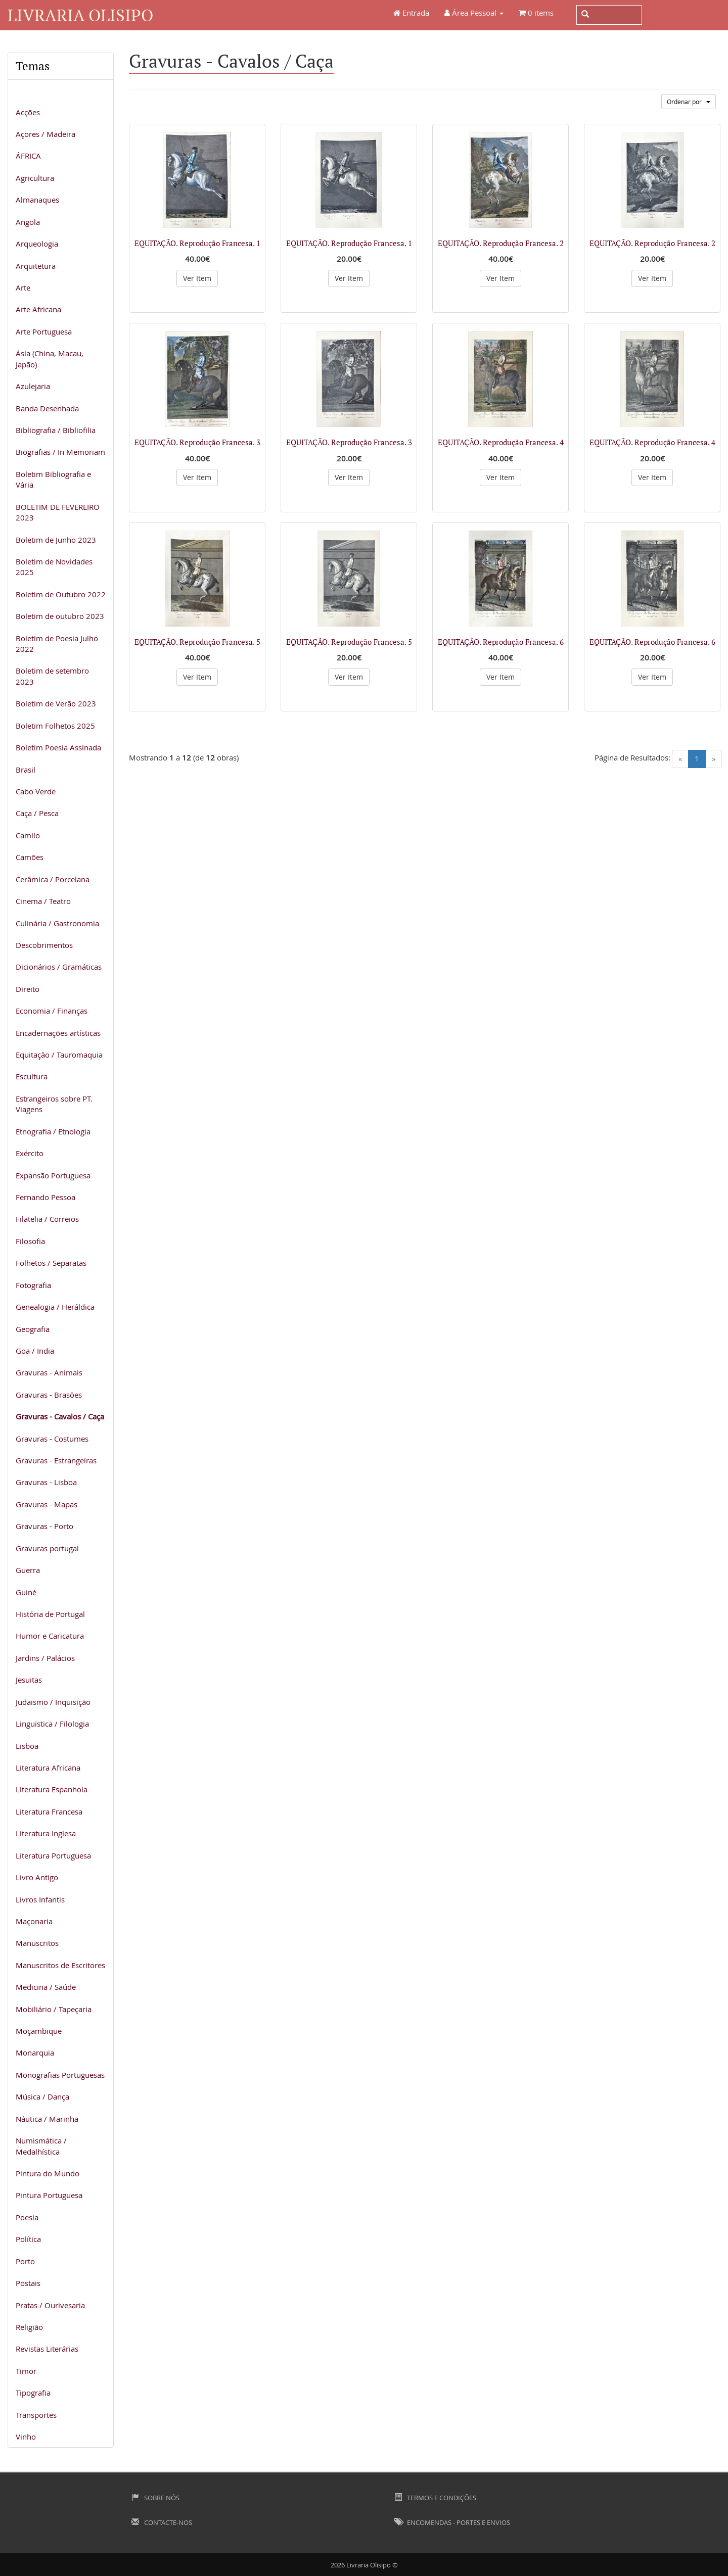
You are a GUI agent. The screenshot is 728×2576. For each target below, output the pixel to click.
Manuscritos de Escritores (60, 1965)
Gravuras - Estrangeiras (56, 1460)
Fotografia (33, 1285)
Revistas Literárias (47, 2349)
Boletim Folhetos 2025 (55, 726)
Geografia (33, 1329)
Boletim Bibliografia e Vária (53, 479)
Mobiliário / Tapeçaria (54, 2009)
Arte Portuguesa (44, 331)
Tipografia (33, 2393)
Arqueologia (37, 243)
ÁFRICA (28, 156)
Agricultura (35, 178)
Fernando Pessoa (45, 1197)
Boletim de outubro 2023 (60, 616)
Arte (23, 287)
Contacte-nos (161, 2522)
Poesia (27, 2217)
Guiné (26, 1592)
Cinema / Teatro (43, 901)
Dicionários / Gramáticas (59, 967)
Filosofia (30, 1241)
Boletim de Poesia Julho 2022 (57, 643)
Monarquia (35, 2052)
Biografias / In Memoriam (60, 452)
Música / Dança (42, 2096)
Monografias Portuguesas (60, 2075)
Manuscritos (37, 1943)
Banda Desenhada (47, 408)
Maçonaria (34, 1921)
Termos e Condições (435, 2497)
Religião (29, 2327)
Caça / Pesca (37, 813)
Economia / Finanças (51, 1011)
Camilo (28, 835)
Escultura (32, 1076)
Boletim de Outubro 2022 (61, 594)
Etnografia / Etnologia (53, 1131)
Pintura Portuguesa (49, 2195)
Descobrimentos (44, 945)
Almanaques (37, 200)
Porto (25, 2261)
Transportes (36, 2415)
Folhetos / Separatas (51, 1263)
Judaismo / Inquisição (53, 1702)
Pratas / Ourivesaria (50, 2305)
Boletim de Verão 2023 (56, 703)
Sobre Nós (155, 2497)
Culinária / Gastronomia (57, 923)
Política (28, 2239)
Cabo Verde (36, 791)
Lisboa (27, 1746)
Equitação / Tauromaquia (59, 1055)
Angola (28, 222)
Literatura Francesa (49, 1811)
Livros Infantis (40, 1899)
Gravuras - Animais (49, 1372)
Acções (28, 112)
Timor (26, 2371)
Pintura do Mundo (47, 2173)
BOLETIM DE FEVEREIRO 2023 (58, 512)
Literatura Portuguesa (53, 1855)
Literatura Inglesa (46, 1833)
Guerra (28, 1570)
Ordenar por (688, 102)
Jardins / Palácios (45, 1658)
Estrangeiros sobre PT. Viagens (54, 1103)
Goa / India (35, 1351)
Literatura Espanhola (51, 1789)
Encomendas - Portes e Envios (452, 2522)
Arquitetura (36, 266)
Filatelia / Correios (47, 1219)
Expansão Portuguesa (53, 1175)
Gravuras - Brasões (49, 1395)
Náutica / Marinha (47, 2119)
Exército (29, 1153)
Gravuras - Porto (44, 1526)
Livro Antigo (37, 1877)
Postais (28, 2283)
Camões (29, 857)
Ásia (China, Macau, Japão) (49, 358)
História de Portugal (50, 1614)
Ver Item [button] (197, 278)
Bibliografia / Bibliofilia (56, 430)
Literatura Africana (48, 1767)
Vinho (26, 2436)
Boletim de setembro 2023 (52, 675)
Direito (27, 989)
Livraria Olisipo (80, 15)
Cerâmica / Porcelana (52, 879)
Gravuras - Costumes (52, 1439)
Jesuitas (29, 1680)
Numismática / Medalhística (41, 2145)
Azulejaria (33, 386)
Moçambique (39, 2031)
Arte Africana (38, 309)
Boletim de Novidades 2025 (54, 566)
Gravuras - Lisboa (46, 1482)
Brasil (25, 770)
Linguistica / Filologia (52, 1724)
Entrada (411, 13)
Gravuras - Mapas (46, 1504)
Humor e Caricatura (50, 1636)
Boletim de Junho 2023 (56, 540)
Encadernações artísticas (58, 1033)
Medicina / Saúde (46, 1987)
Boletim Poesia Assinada (58, 747)
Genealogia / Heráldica (55, 1307)
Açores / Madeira (45, 134)
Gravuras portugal (47, 1548)
